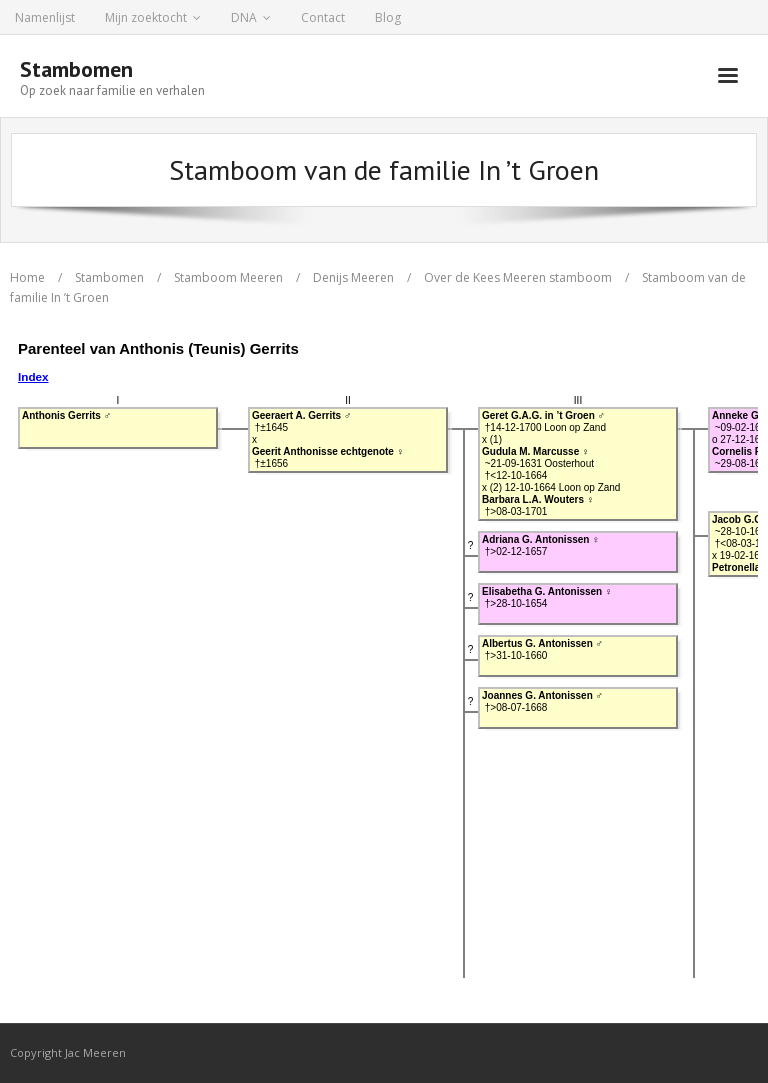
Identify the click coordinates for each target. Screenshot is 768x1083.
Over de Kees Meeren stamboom (518, 277)
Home (27, 277)
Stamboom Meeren (228, 277)
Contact (323, 17)
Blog (388, 17)
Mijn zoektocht (146, 17)
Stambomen (109, 277)
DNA (244, 17)
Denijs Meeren (353, 277)
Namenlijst (45, 17)
